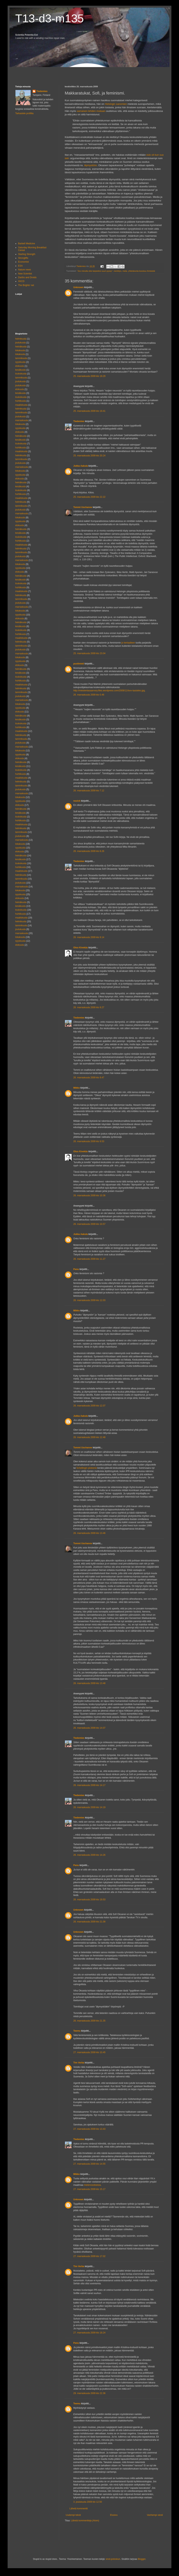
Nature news (24, 269)
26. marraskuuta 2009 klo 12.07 (89, 1405)
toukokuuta (20, 373)
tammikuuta (21, 358)
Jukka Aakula (80, 466)
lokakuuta (20, 350)
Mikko (76, 1087)
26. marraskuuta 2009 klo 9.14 (88, 937)
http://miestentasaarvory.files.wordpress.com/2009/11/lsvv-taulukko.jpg (109, 690)
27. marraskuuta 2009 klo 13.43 (89, 2129)
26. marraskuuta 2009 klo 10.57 (89, 1224)
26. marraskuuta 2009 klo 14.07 (89, 1728)
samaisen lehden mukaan (91, 111)
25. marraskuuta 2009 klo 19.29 (89, 376)
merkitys (117, 271)
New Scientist (25, 273)
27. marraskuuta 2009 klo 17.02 (89, 2256)
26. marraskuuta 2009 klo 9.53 (88, 1141)
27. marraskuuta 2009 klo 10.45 (89, 2052)
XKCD (21, 281)
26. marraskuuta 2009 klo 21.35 (89, 2020)
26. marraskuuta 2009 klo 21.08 (89, 1921)
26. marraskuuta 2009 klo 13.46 (89, 1533)
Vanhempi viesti (155, 2515)
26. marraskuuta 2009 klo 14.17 (89, 1785)
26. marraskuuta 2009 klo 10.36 (89, 1195)
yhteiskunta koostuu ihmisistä (141, 271)
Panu (76, 1269)
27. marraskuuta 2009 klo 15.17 (89, 2189)
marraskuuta (21, 420)
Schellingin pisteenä (86, 1468)
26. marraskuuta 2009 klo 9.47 (88, 1077)
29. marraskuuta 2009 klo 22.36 (89, 2393)
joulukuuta (20, 342)
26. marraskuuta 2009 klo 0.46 (88, 694)
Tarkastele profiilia (24, 113)
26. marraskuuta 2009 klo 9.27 (88, 1007)
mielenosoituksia (92, 2185)
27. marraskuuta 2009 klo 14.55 (89, 2164)
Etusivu (113, 2515)
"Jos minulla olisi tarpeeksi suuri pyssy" (95, 271)
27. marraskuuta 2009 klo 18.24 (89, 2332)
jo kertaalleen (128, 642)
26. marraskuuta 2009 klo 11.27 (89, 1259)
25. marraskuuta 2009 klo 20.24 (89, 455)
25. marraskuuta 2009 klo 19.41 (89, 411)
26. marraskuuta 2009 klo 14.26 (89, 1855)
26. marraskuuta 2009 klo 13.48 (89, 1683)
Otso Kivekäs (80, 947)
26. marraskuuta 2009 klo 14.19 (89, 1807)
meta (124, 271)
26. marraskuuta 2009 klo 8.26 (88, 851)
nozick (76, 801)
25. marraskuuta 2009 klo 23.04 (89, 653)
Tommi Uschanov (82, 507)
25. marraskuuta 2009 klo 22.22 (89, 497)
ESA (20, 265)
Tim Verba (78, 2062)
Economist (23, 261)
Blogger (141, 2559)
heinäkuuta (20, 346)
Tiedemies (78, 421)
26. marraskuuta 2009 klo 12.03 (89, 1300)
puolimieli (78, 663)
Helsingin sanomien (116, 104)
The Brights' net (26, 285)
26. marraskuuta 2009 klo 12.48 (89, 1437)
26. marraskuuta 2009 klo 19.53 (89, 1899)
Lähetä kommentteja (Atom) (85, 2520)
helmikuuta (20, 338)
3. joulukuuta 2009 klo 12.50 (87, 2502)
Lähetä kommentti (79, 2508)
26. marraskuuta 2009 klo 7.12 (88, 790)
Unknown (78, 287)
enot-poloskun (113, 2559)
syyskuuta (20, 362)
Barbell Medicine (26, 243)
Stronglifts (23, 258)
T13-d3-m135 (49, 18)
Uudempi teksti (73, 2515)
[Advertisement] (37, 73)
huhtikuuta (20, 401)
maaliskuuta (21, 405)
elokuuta (19, 366)
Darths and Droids (27, 277)
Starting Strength (26, 254)
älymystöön (90, 165)
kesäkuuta (20, 370)
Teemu (77, 2031)
